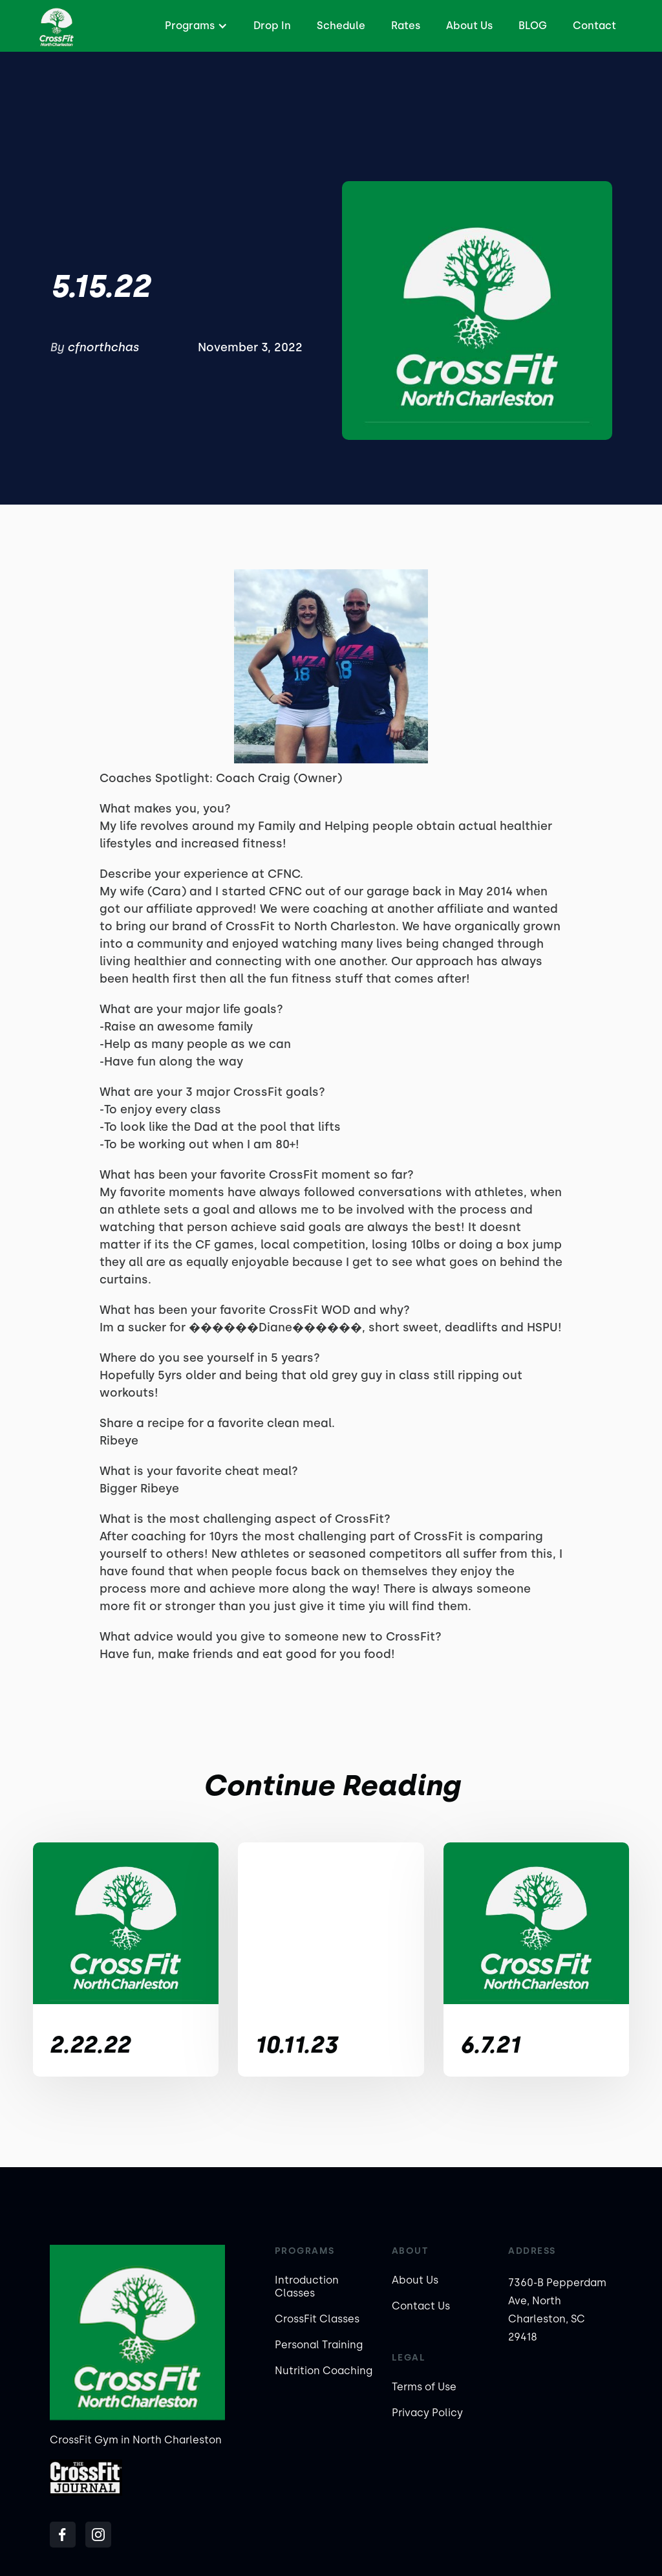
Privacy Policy (427, 2413)
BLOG (532, 25)
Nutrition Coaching (323, 2370)
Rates (405, 25)
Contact (594, 25)
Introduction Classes (307, 2286)
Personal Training (319, 2345)
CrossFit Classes (317, 2319)
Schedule (341, 25)
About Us (469, 25)
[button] (194, 25)
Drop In (272, 25)
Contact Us (421, 2306)
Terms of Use (424, 2387)
